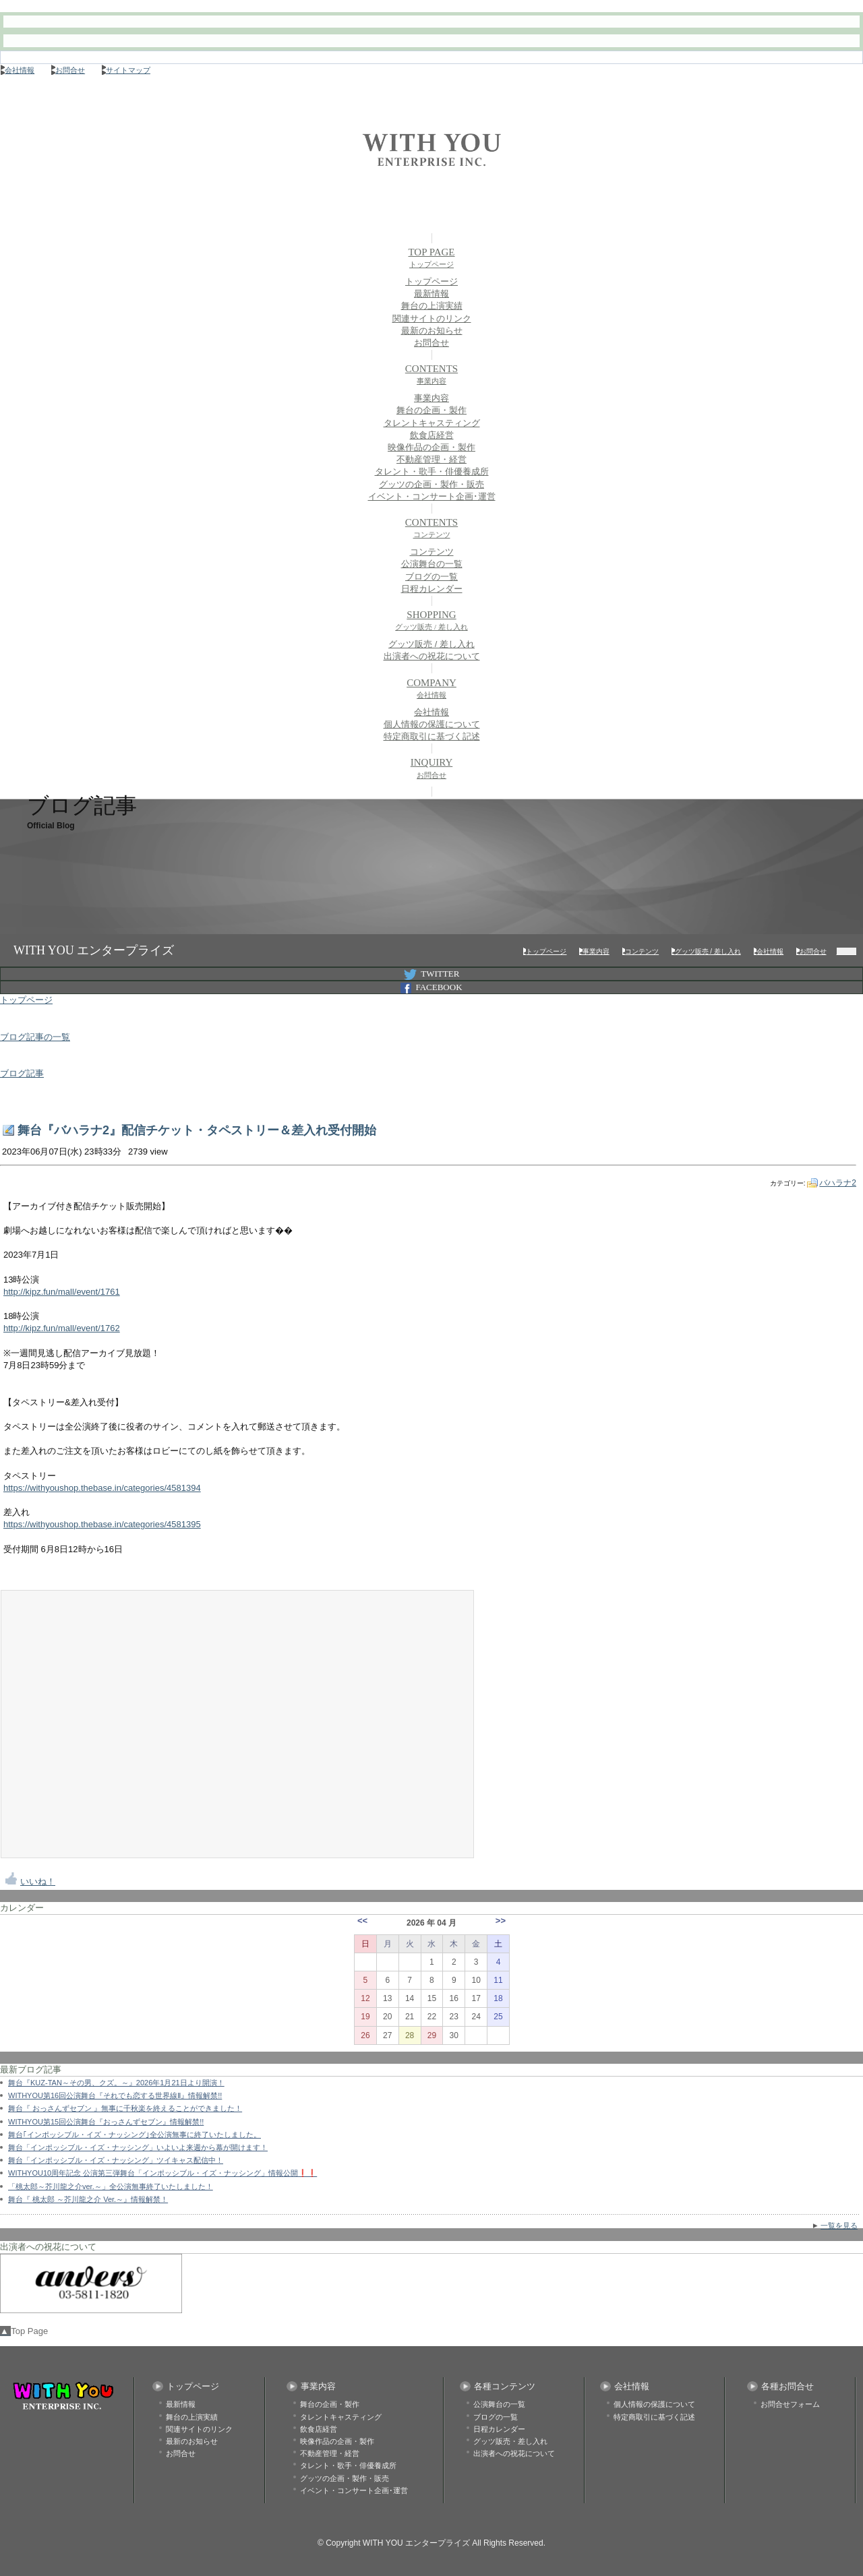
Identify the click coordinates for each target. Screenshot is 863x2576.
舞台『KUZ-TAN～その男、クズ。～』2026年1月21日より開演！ (116, 2083)
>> (501, 1920)
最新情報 (431, 293)
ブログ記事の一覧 (35, 1037)
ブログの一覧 (431, 577)
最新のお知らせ (432, 331)
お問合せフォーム (790, 2404)
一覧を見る (839, 2225)
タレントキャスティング (432, 423)
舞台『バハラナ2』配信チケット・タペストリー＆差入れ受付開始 (197, 1130)
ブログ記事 (22, 1073)
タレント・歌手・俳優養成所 (432, 471)
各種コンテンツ (504, 2386)
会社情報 (19, 70)
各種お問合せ (787, 2386)
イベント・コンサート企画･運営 (432, 496)
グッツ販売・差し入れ (510, 2441)
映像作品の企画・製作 (431, 447)
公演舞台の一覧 (432, 564)
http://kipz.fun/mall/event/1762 (61, 1328)
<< (362, 1920)
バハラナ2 (837, 1183)
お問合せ (70, 70)
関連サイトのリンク (431, 318)
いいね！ (37, 1881)
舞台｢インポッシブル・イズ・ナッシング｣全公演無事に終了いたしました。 (134, 2134)
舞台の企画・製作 (431, 410)
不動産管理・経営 (431, 459)
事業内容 (431, 398)
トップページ (431, 281)
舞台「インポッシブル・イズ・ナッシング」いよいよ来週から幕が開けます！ (138, 2147)
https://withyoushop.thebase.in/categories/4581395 (102, 1524)
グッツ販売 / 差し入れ (431, 644)
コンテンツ (432, 552)
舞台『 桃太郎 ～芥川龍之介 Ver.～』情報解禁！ (88, 2199)
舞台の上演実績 (432, 306)
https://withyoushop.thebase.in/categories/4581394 (102, 1488)
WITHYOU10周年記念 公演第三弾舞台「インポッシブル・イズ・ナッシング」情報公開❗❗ (162, 2173)
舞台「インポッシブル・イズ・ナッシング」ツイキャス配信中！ (115, 2160)
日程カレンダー (432, 589)
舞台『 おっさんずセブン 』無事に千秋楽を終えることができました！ (125, 2108)
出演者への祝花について (432, 656)
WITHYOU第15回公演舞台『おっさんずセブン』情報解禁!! (106, 2122)
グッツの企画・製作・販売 (431, 484)
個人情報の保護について (432, 724)
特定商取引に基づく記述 (432, 736)
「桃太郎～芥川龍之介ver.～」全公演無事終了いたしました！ (110, 2186)
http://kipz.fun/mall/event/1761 (61, 1292)
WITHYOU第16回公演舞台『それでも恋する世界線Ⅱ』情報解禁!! (115, 2095)
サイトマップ (128, 70)
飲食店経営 (432, 435)
